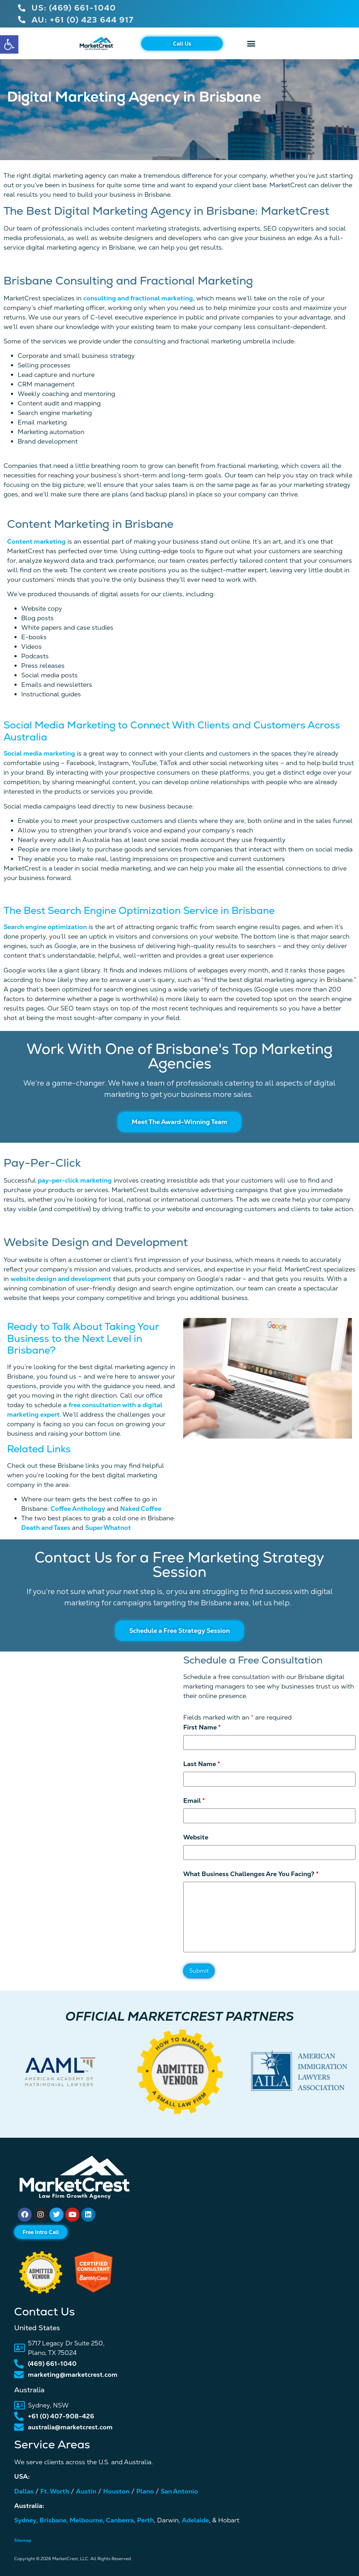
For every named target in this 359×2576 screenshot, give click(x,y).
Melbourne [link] (86, 2520)
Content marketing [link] (36, 541)
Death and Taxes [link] (45, 1528)
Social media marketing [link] (39, 753)
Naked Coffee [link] (140, 1508)
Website (195, 1837)
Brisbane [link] (53, 2520)
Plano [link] (145, 2491)
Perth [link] (145, 2520)
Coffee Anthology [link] (77, 1508)
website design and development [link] (61, 1279)
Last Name (201, 1764)
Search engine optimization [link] (45, 927)
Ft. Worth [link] (54, 2491)
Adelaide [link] (195, 2520)
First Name (202, 1727)
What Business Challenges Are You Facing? (251, 1874)
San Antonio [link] (179, 2491)
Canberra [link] (120, 2520)
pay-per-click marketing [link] (75, 1180)
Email (194, 1800)
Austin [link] (86, 2491)
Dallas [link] (24, 2491)
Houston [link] (116, 2491)
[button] (251, 43)
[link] (9, 44)
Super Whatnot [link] (108, 1528)
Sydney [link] (25, 2520)
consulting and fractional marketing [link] (138, 298)
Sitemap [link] (22, 2540)
